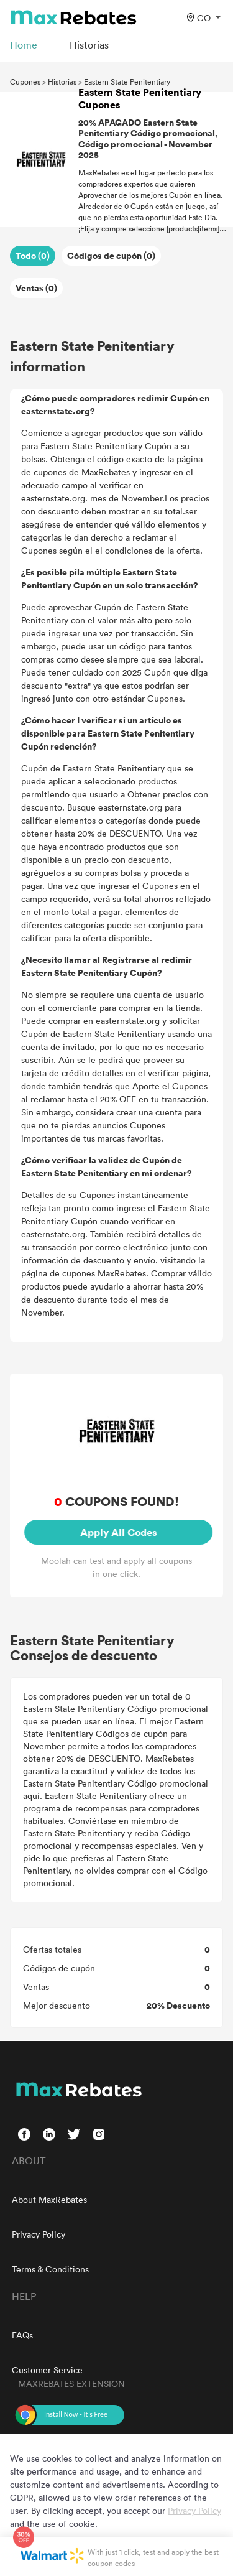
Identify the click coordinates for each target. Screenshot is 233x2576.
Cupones (25, 81)
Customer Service (47, 2370)
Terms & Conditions (50, 2269)
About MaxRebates (49, 2199)
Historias (62, 81)
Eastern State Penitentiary (127, 81)
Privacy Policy (38, 2234)
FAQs (22, 2335)
